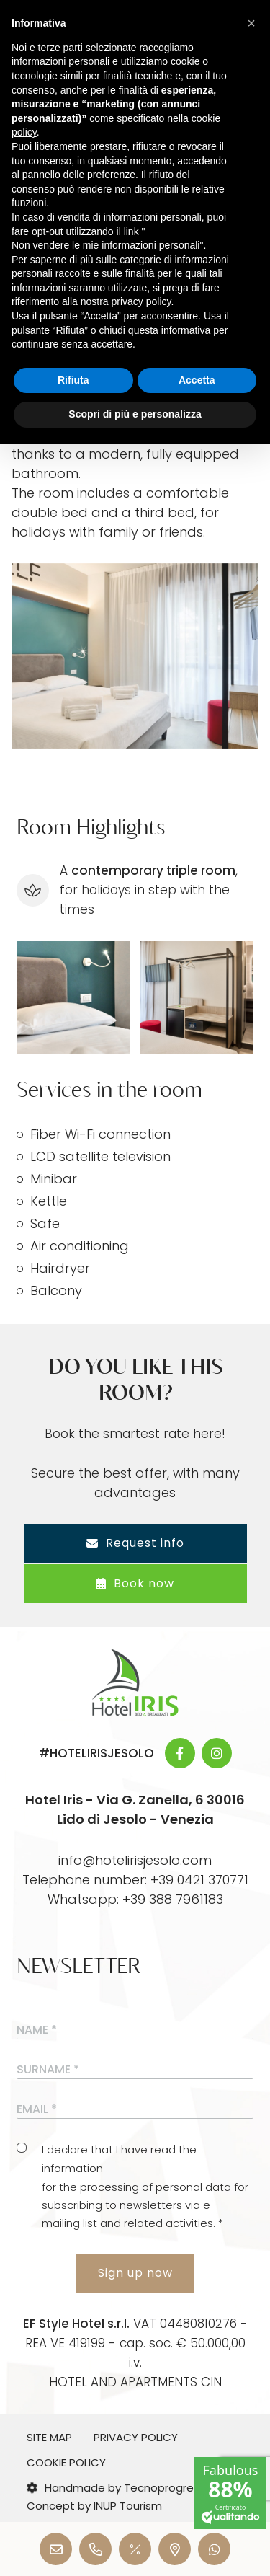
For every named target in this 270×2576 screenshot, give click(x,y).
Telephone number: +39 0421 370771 (135, 1880)
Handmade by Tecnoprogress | (119, 2487)
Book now (135, 1583)
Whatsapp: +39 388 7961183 (135, 1899)
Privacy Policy (136, 2437)
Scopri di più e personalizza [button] (134, 414)
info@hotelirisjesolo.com (135, 1860)
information (72, 2168)
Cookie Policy (66, 2462)
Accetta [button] (197, 380)
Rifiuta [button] (73, 380)
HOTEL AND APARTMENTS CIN (135, 2382)
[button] (251, 23)
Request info (135, 1543)
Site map (49, 2437)
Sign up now (135, 2272)
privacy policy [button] (141, 301)
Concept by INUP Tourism (94, 2505)
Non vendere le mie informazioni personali (105, 245)
